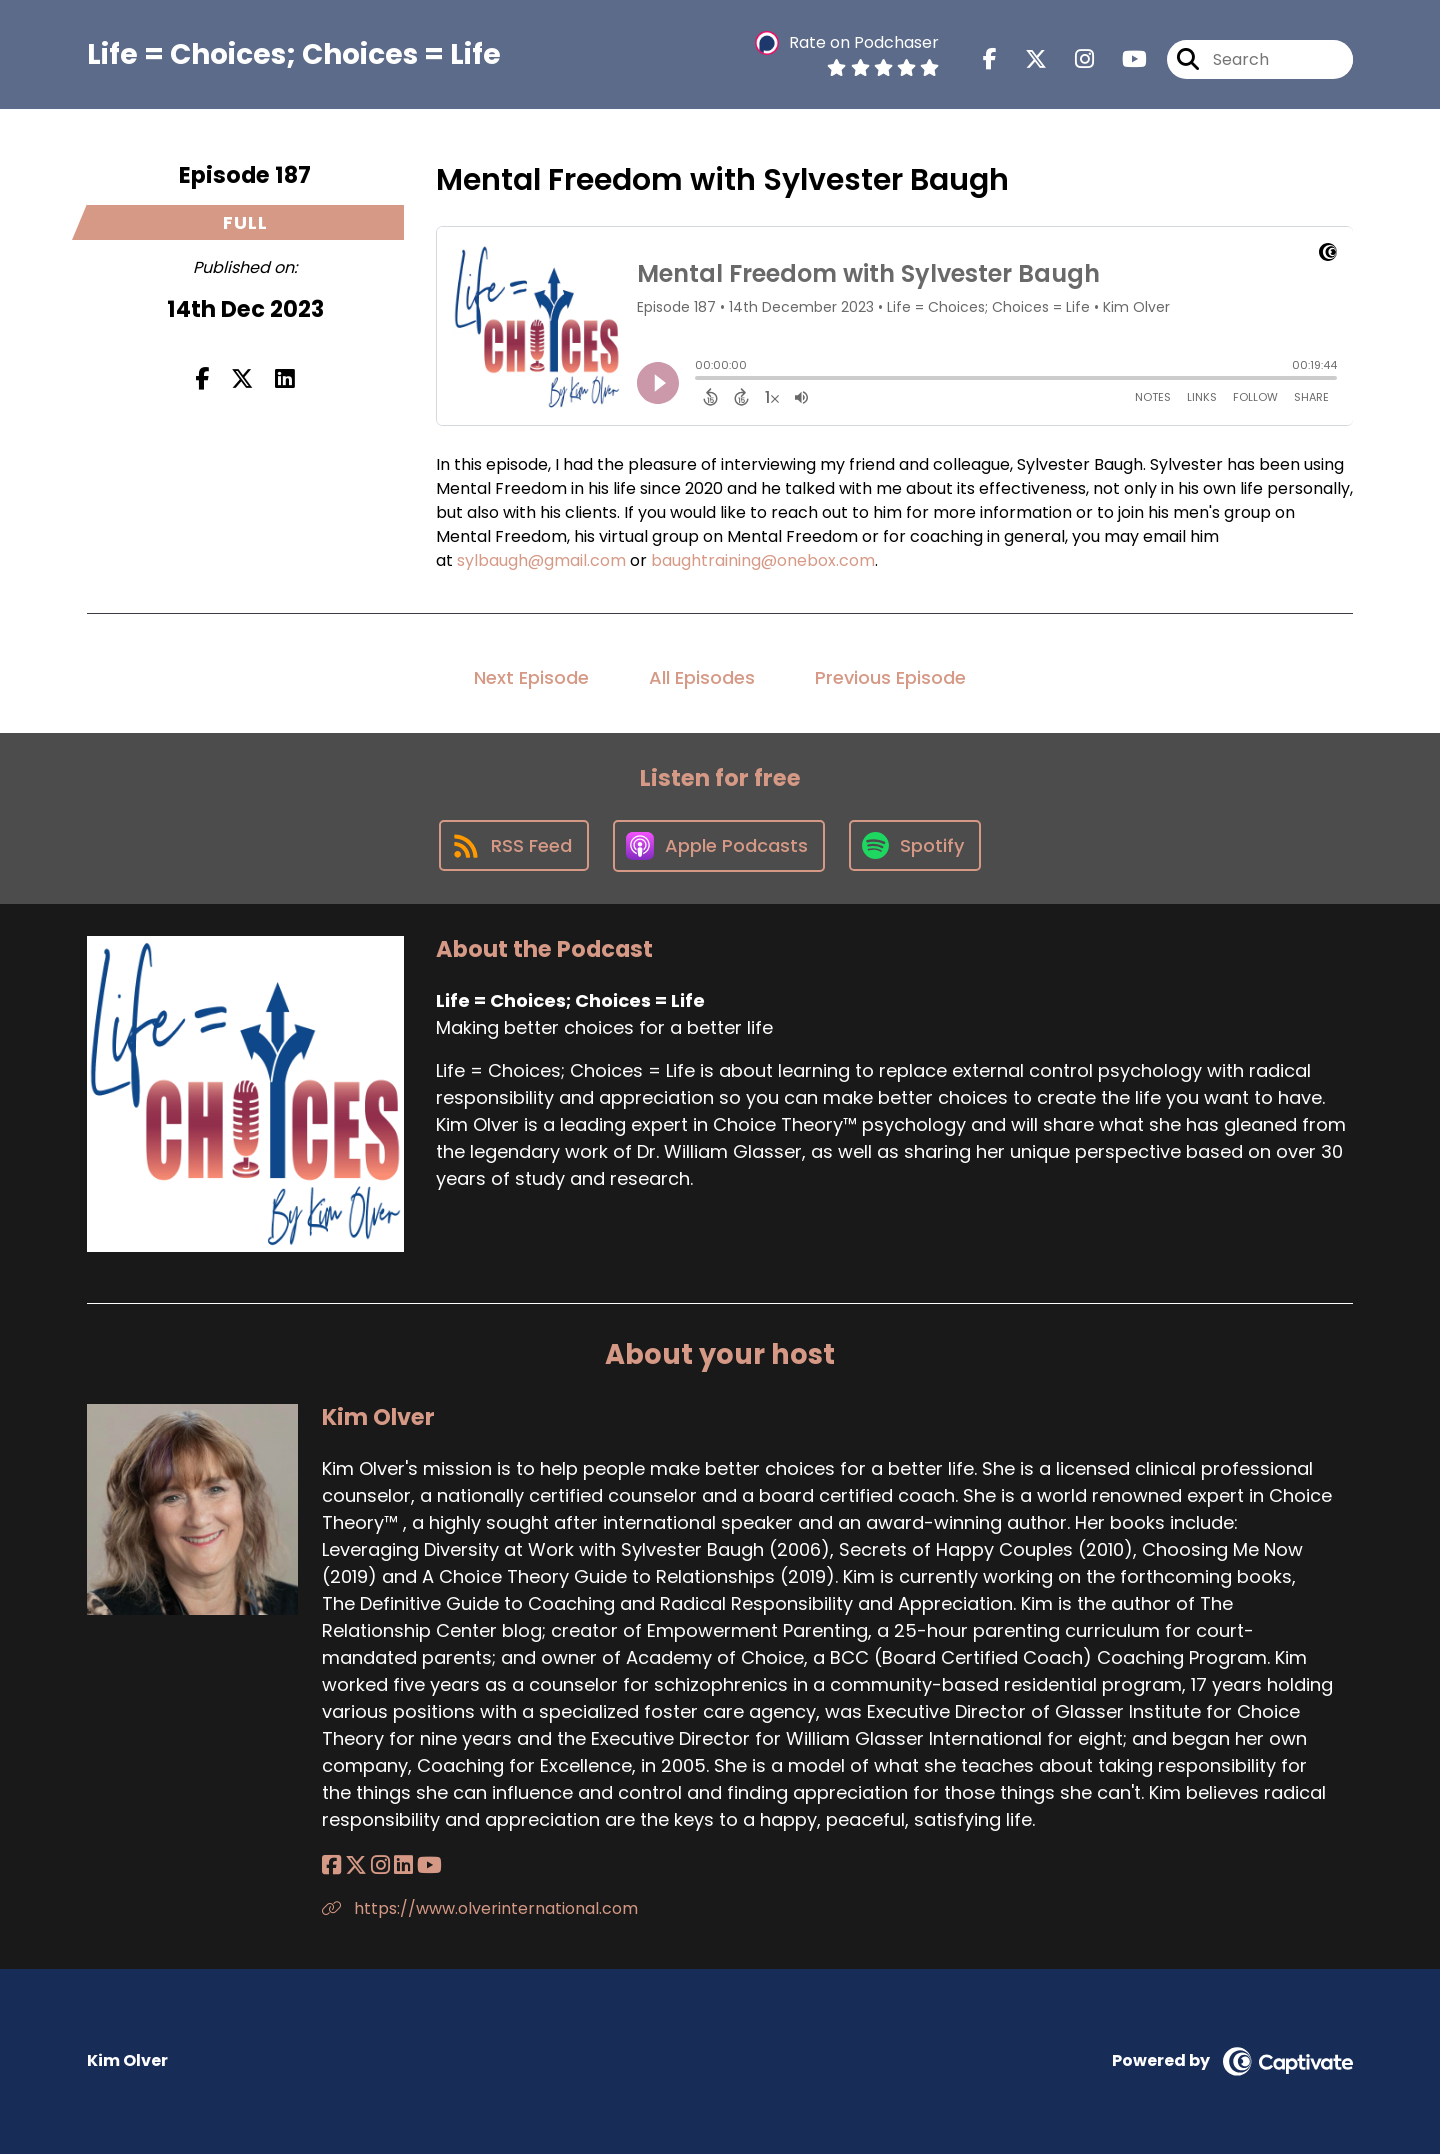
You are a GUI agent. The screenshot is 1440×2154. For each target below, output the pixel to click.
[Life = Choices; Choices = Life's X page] (1024, 59)
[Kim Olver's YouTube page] (429, 1865)
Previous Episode (890, 677)
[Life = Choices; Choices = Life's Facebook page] (990, 59)
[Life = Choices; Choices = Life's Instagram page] (1072, 59)
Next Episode (531, 677)
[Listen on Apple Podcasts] (719, 846)
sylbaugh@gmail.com (541, 560)
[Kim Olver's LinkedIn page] (403, 1865)
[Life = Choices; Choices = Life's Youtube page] (1122, 59)
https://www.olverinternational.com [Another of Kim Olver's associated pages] (480, 1908)
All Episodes (702, 677)
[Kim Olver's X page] (356, 1865)
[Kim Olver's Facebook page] (331, 1865)
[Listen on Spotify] (915, 845)
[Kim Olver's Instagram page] (380, 1865)
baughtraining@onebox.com (763, 560)
